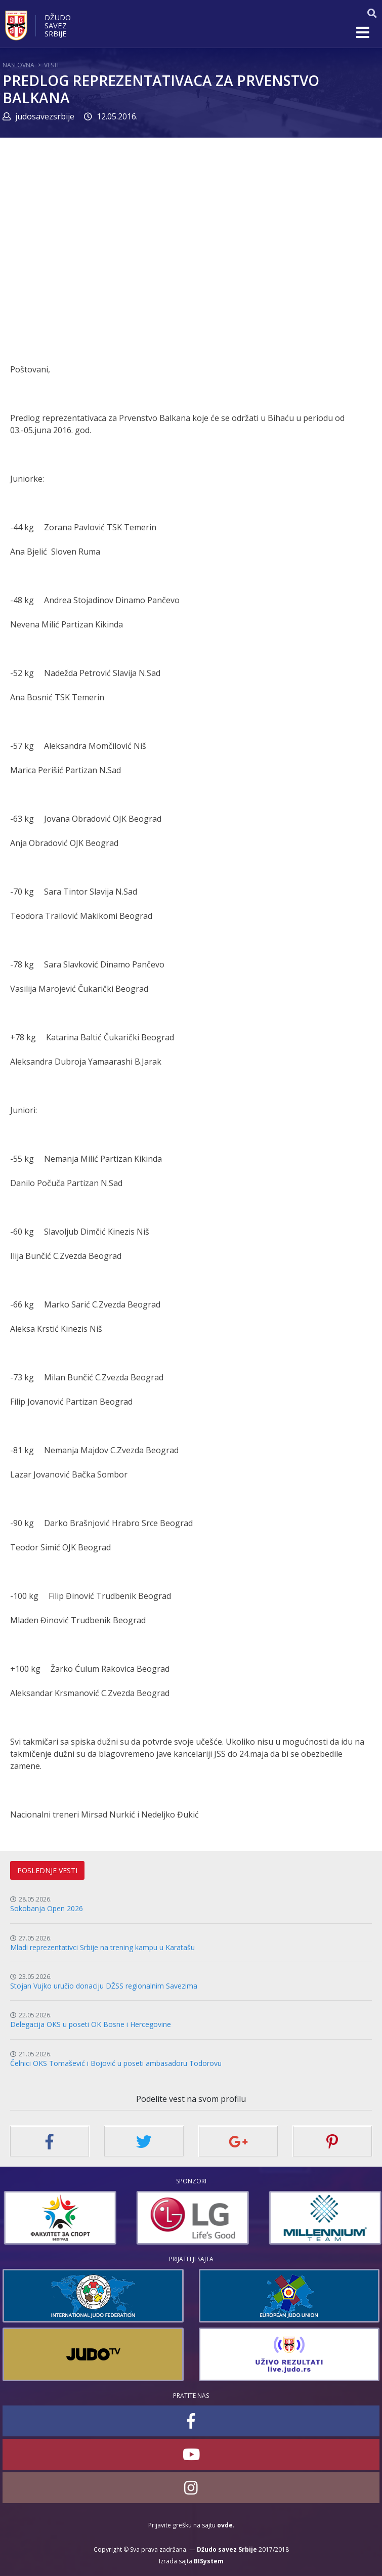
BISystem (209, 2561)
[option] (81, 2218)
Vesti (51, 65)
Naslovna (18, 65)
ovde (225, 2525)
